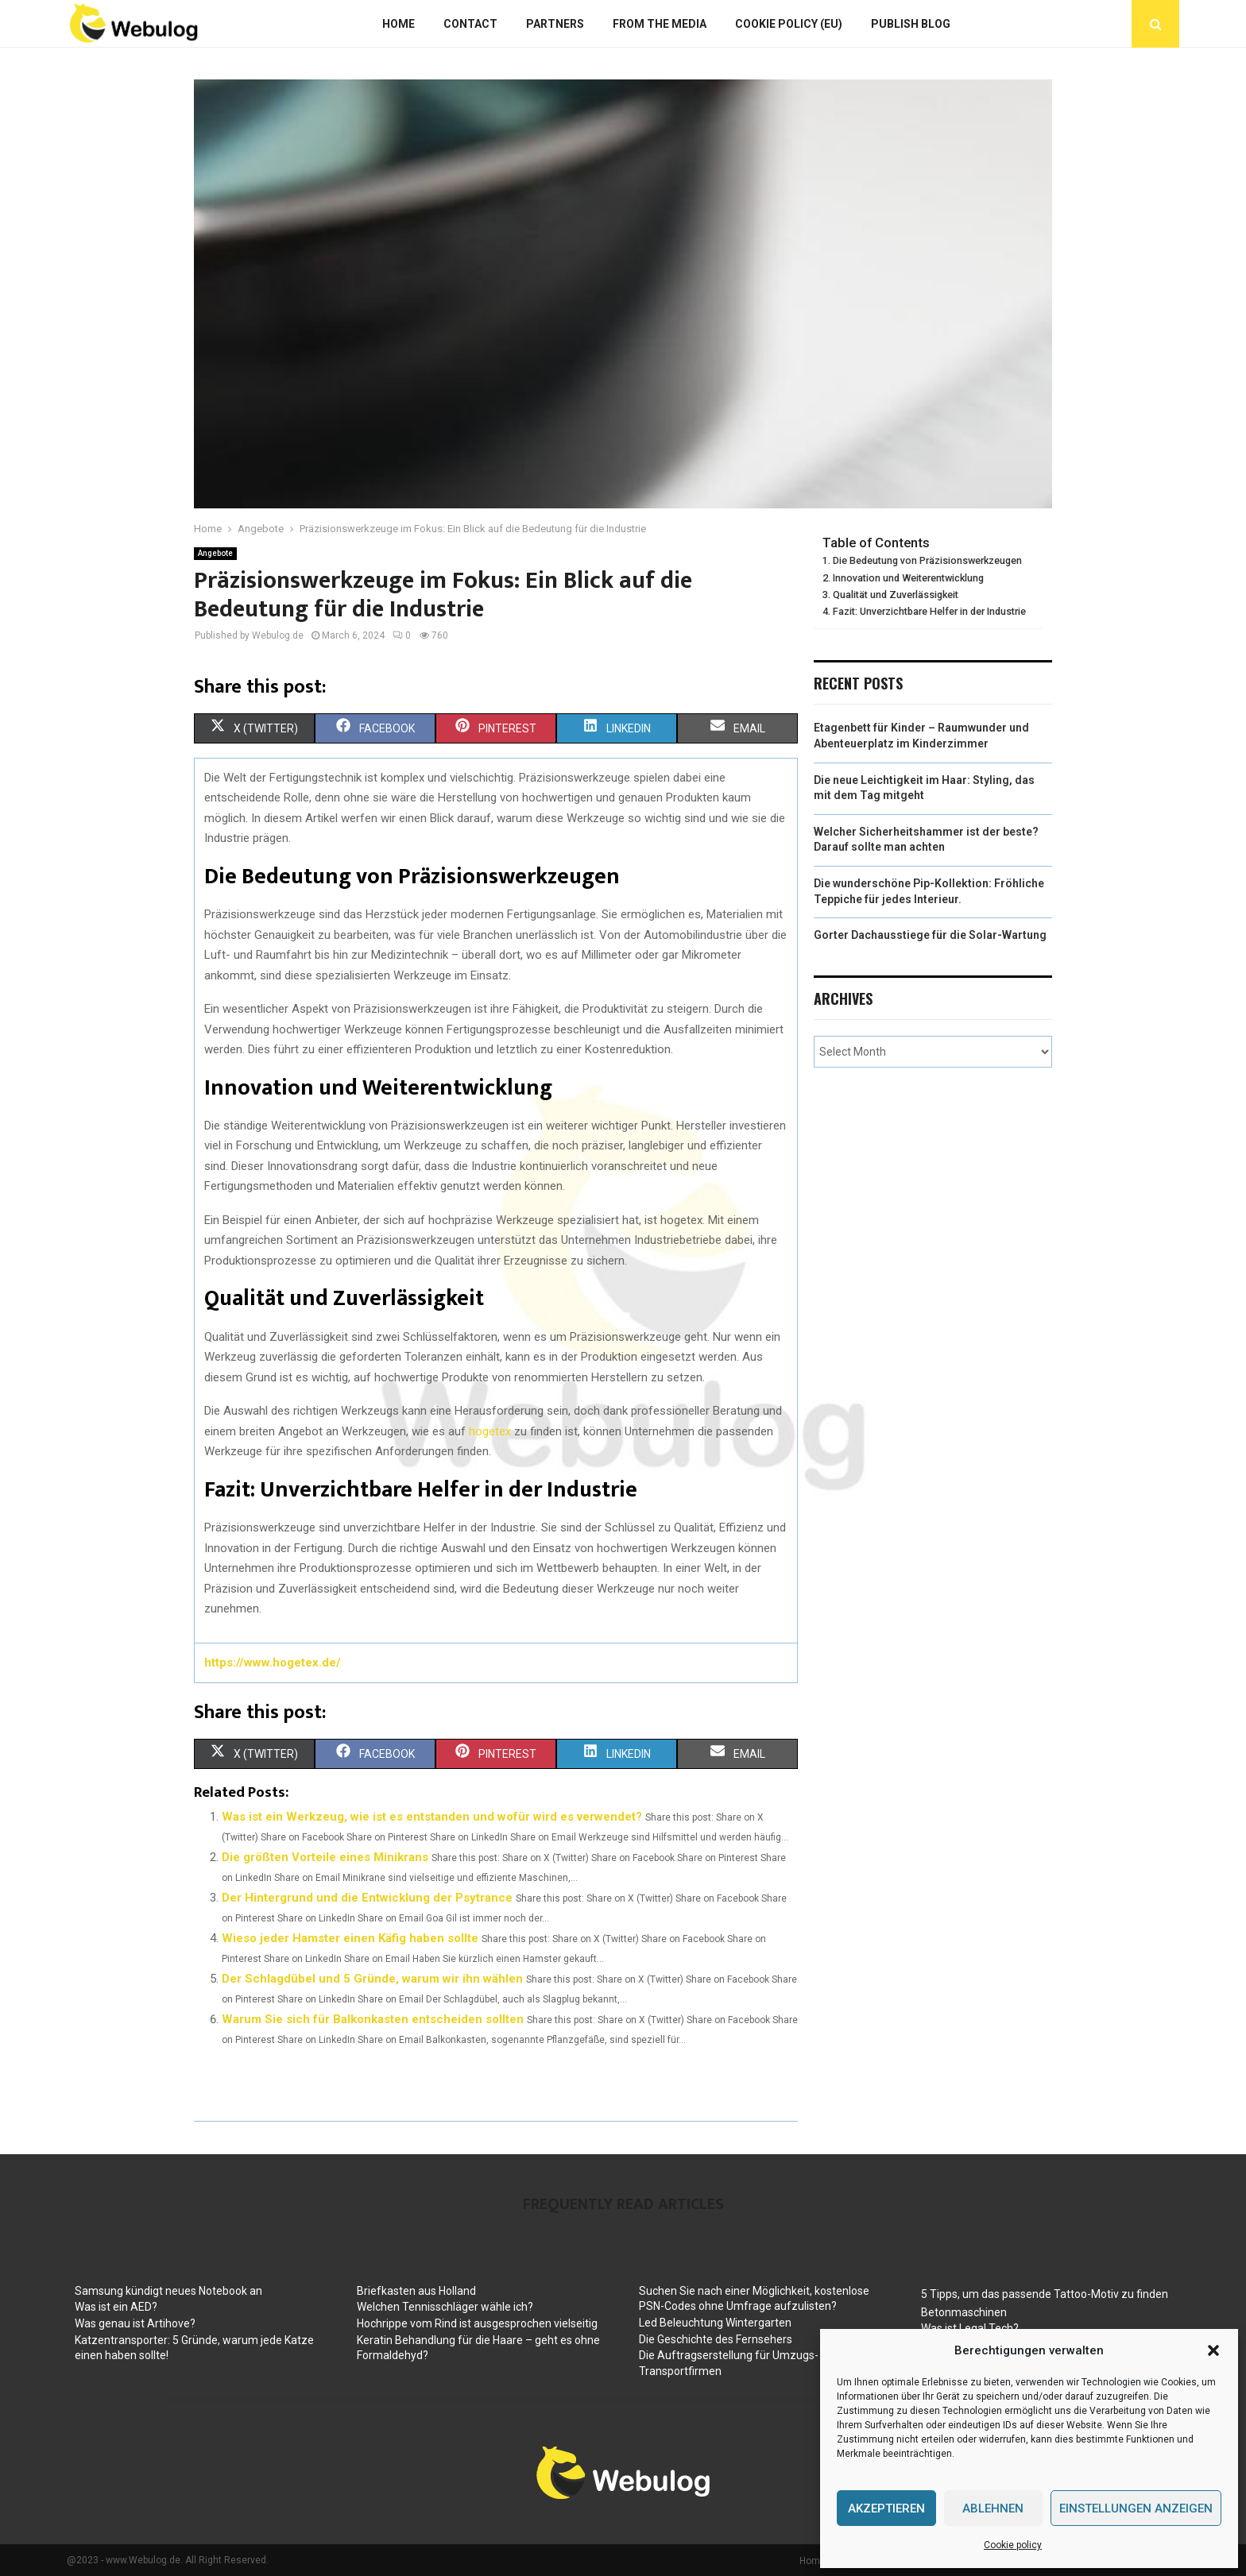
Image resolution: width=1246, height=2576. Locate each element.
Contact (470, 23)
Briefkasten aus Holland (416, 2290)
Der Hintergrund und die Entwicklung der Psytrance (367, 1897)
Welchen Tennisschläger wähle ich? (445, 2306)
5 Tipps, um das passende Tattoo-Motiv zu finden (1044, 2294)
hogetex (490, 1431)
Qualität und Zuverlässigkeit (895, 595)
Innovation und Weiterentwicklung (908, 578)
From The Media (659, 23)
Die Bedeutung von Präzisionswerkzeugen (927, 560)
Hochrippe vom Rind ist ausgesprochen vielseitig (477, 2323)
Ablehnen (992, 2508)
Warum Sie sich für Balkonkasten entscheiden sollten (373, 2019)
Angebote (215, 553)
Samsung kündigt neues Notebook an (168, 2290)
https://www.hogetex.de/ (272, 1662)
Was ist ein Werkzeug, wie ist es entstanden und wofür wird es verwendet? (432, 1816)
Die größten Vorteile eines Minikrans (325, 1857)
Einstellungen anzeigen (1136, 2508)
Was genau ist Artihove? (135, 2323)
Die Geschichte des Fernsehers (715, 2339)
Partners (555, 23)
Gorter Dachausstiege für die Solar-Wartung (930, 935)
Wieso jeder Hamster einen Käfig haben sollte (350, 1938)
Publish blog (910, 23)
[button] (1213, 2350)
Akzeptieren (886, 2508)
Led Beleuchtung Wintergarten (715, 2322)
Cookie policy (1013, 2545)
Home (398, 23)
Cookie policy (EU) (788, 23)
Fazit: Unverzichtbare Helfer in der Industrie (929, 611)
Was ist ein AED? (116, 2306)
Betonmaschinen (964, 2312)
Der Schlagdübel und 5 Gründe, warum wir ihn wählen (372, 1979)
